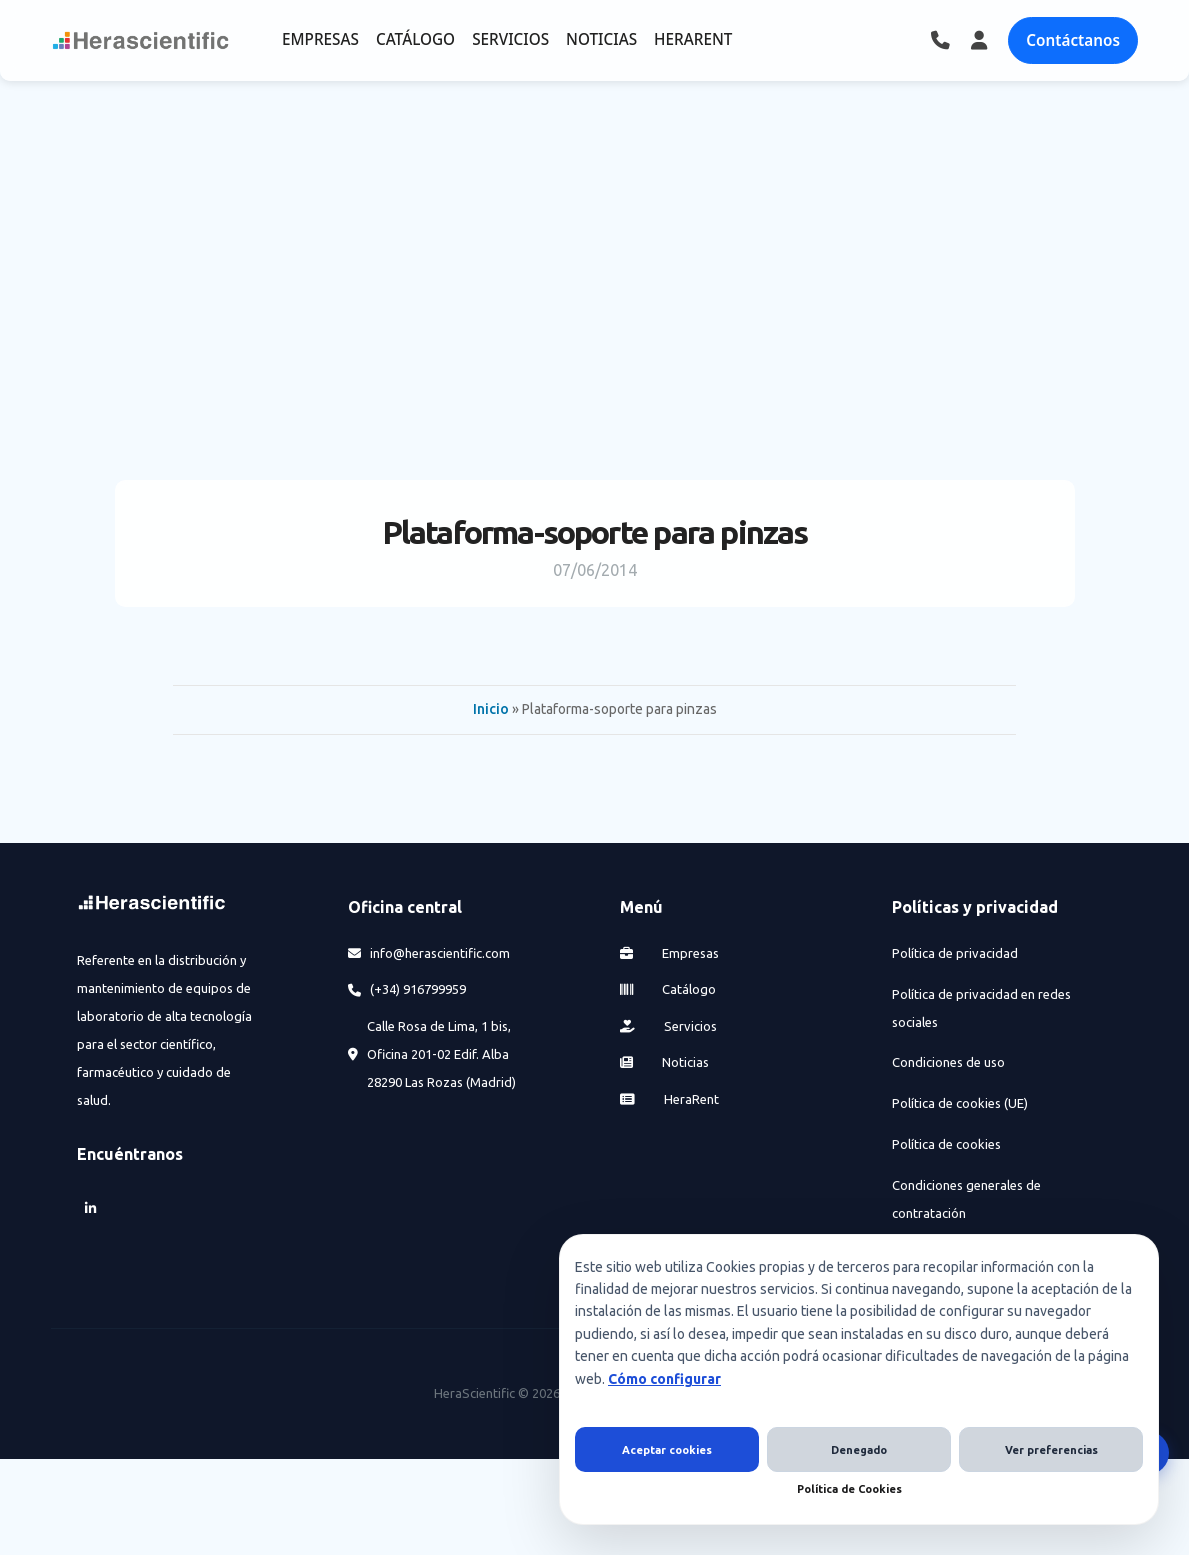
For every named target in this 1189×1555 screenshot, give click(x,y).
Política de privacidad (955, 953)
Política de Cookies (849, 1489)
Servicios (668, 1026)
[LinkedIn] (91, 1209)
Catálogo (668, 989)
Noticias (664, 1062)
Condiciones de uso (948, 1062)
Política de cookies (946, 1144)
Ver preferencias (1051, 1450)
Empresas (669, 953)
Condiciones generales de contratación (966, 1199)
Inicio (491, 709)
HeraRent (669, 1099)
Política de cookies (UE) (960, 1103)
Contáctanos (1073, 40)
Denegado (859, 1450)
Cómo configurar (664, 1379)
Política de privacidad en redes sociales (981, 1008)
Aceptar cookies (667, 1450)
